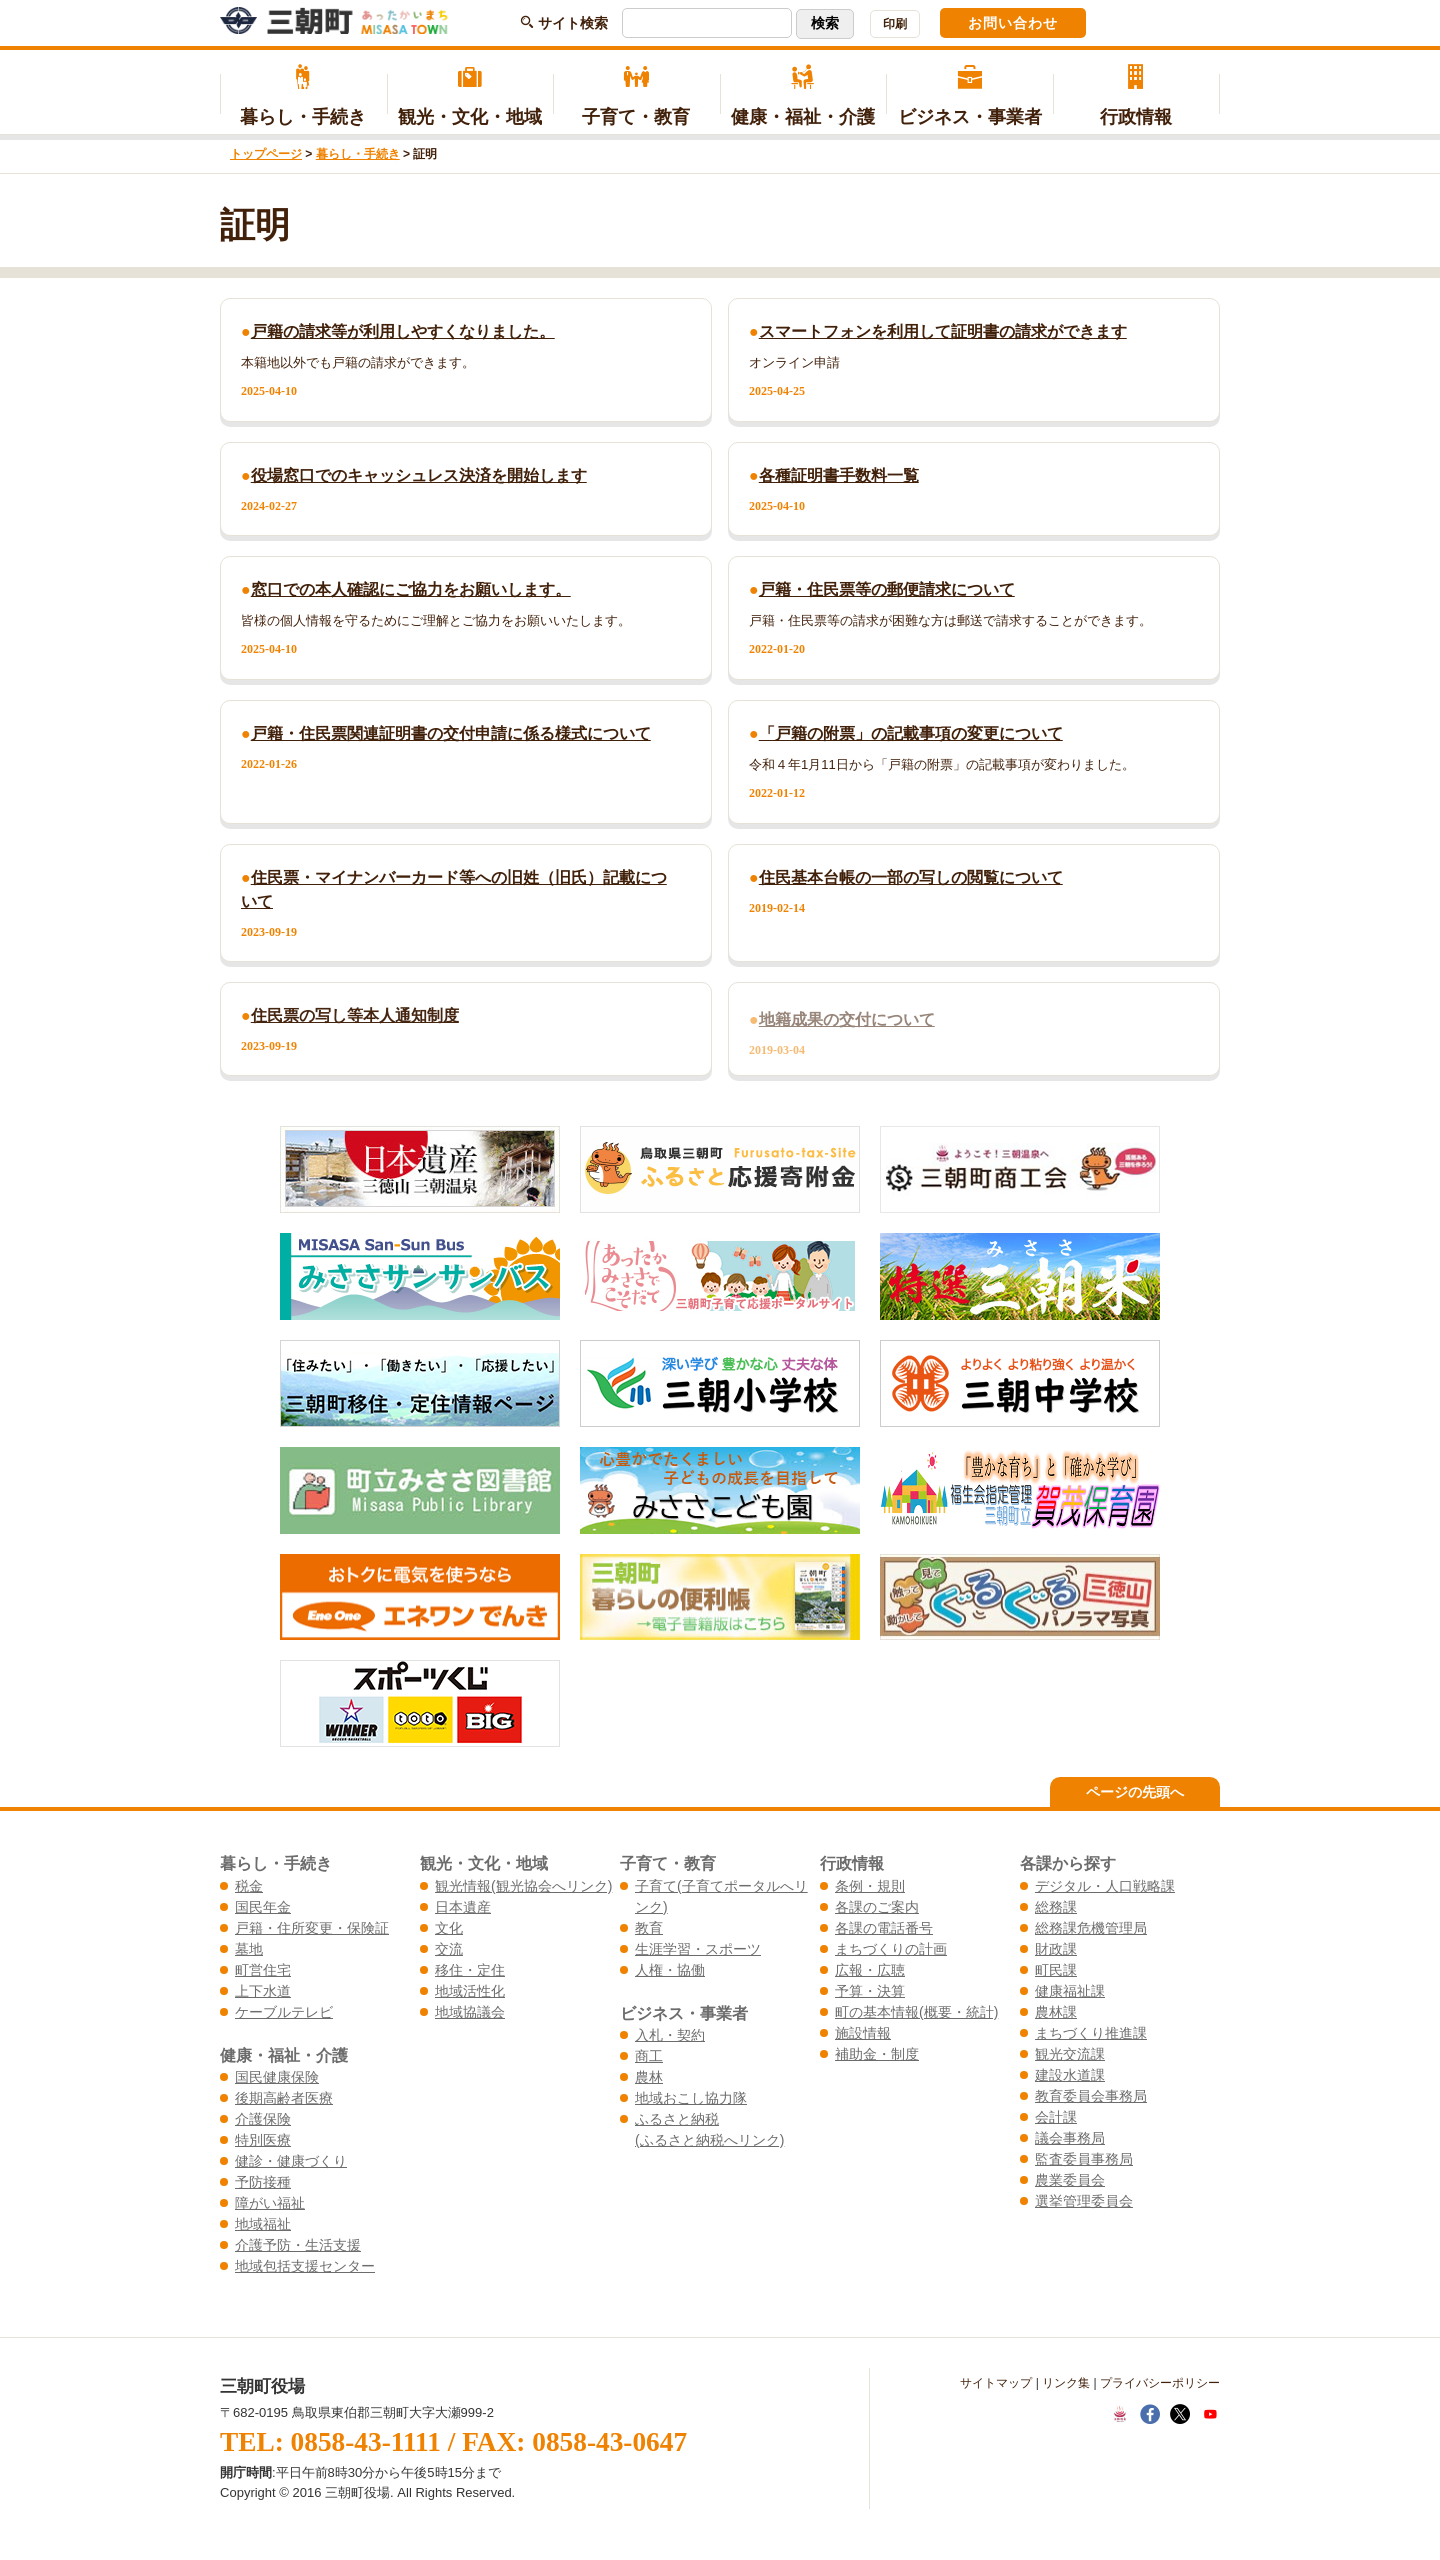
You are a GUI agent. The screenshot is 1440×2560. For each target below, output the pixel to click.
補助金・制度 (877, 2054)
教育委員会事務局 (1091, 2096)
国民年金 (263, 1907)
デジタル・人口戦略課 (1105, 1886)
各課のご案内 (877, 1907)
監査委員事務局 (1084, 2159)
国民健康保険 (277, 2077)
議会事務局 (1070, 2138)
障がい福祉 (270, 2203)
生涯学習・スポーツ (698, 1949)
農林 (649, 2077)
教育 (649, 1928)
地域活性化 (470, 1991)
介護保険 (263, 2119)
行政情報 (1136, 96)
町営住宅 (263, 1970)
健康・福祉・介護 (803, 96)
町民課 (1056, 1970)
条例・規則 (870, 1886)
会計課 (1056, 2117)
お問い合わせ (1013, 23)
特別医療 (263, 2140)
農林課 (1056, 2012)
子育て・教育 (636, 96)
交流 (449, 1949)
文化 (449, 1928)
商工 (649, 2056)
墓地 (249, 1949)
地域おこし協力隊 (691, 2098)
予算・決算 (870, 1991)
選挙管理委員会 (1084, 2201)
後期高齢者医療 (284, 2098)
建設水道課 (1070, 2075)
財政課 (1056, 1949)
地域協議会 (470, 2012)
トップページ (266, 154)
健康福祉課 (1070, 1991)
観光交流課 (1070, 2054)
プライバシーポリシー (1160, 2383)
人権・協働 (670, 1970)
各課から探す (1068, 1863)
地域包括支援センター (305, 2266)
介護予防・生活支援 (298, 2245)
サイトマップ (996, 2383)
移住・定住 (470, 1970)
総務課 (1056, 1907)
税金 (249, 1886)
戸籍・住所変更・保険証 (312, 1928)
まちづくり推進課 (1091, 2033)
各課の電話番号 (884, 1928)
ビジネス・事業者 (969, 96)
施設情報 (863, 2033)
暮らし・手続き (303, 96)
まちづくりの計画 (891, 1949)
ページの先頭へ (1135, 1792)
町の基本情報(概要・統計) (916, 2012)
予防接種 (263, 2182)
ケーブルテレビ (284, 2012)
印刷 (895, 24)
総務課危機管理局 (1091, 1928)
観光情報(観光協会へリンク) (523, 1886)
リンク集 (1066, 2383)
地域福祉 (263, 2224)
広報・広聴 (870, 1970)
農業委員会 (1070, 2180)
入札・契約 (670, 2035)
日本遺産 (463, 1907)
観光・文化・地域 (470, 96)
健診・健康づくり (291, 2161)
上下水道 (263, 1991)
